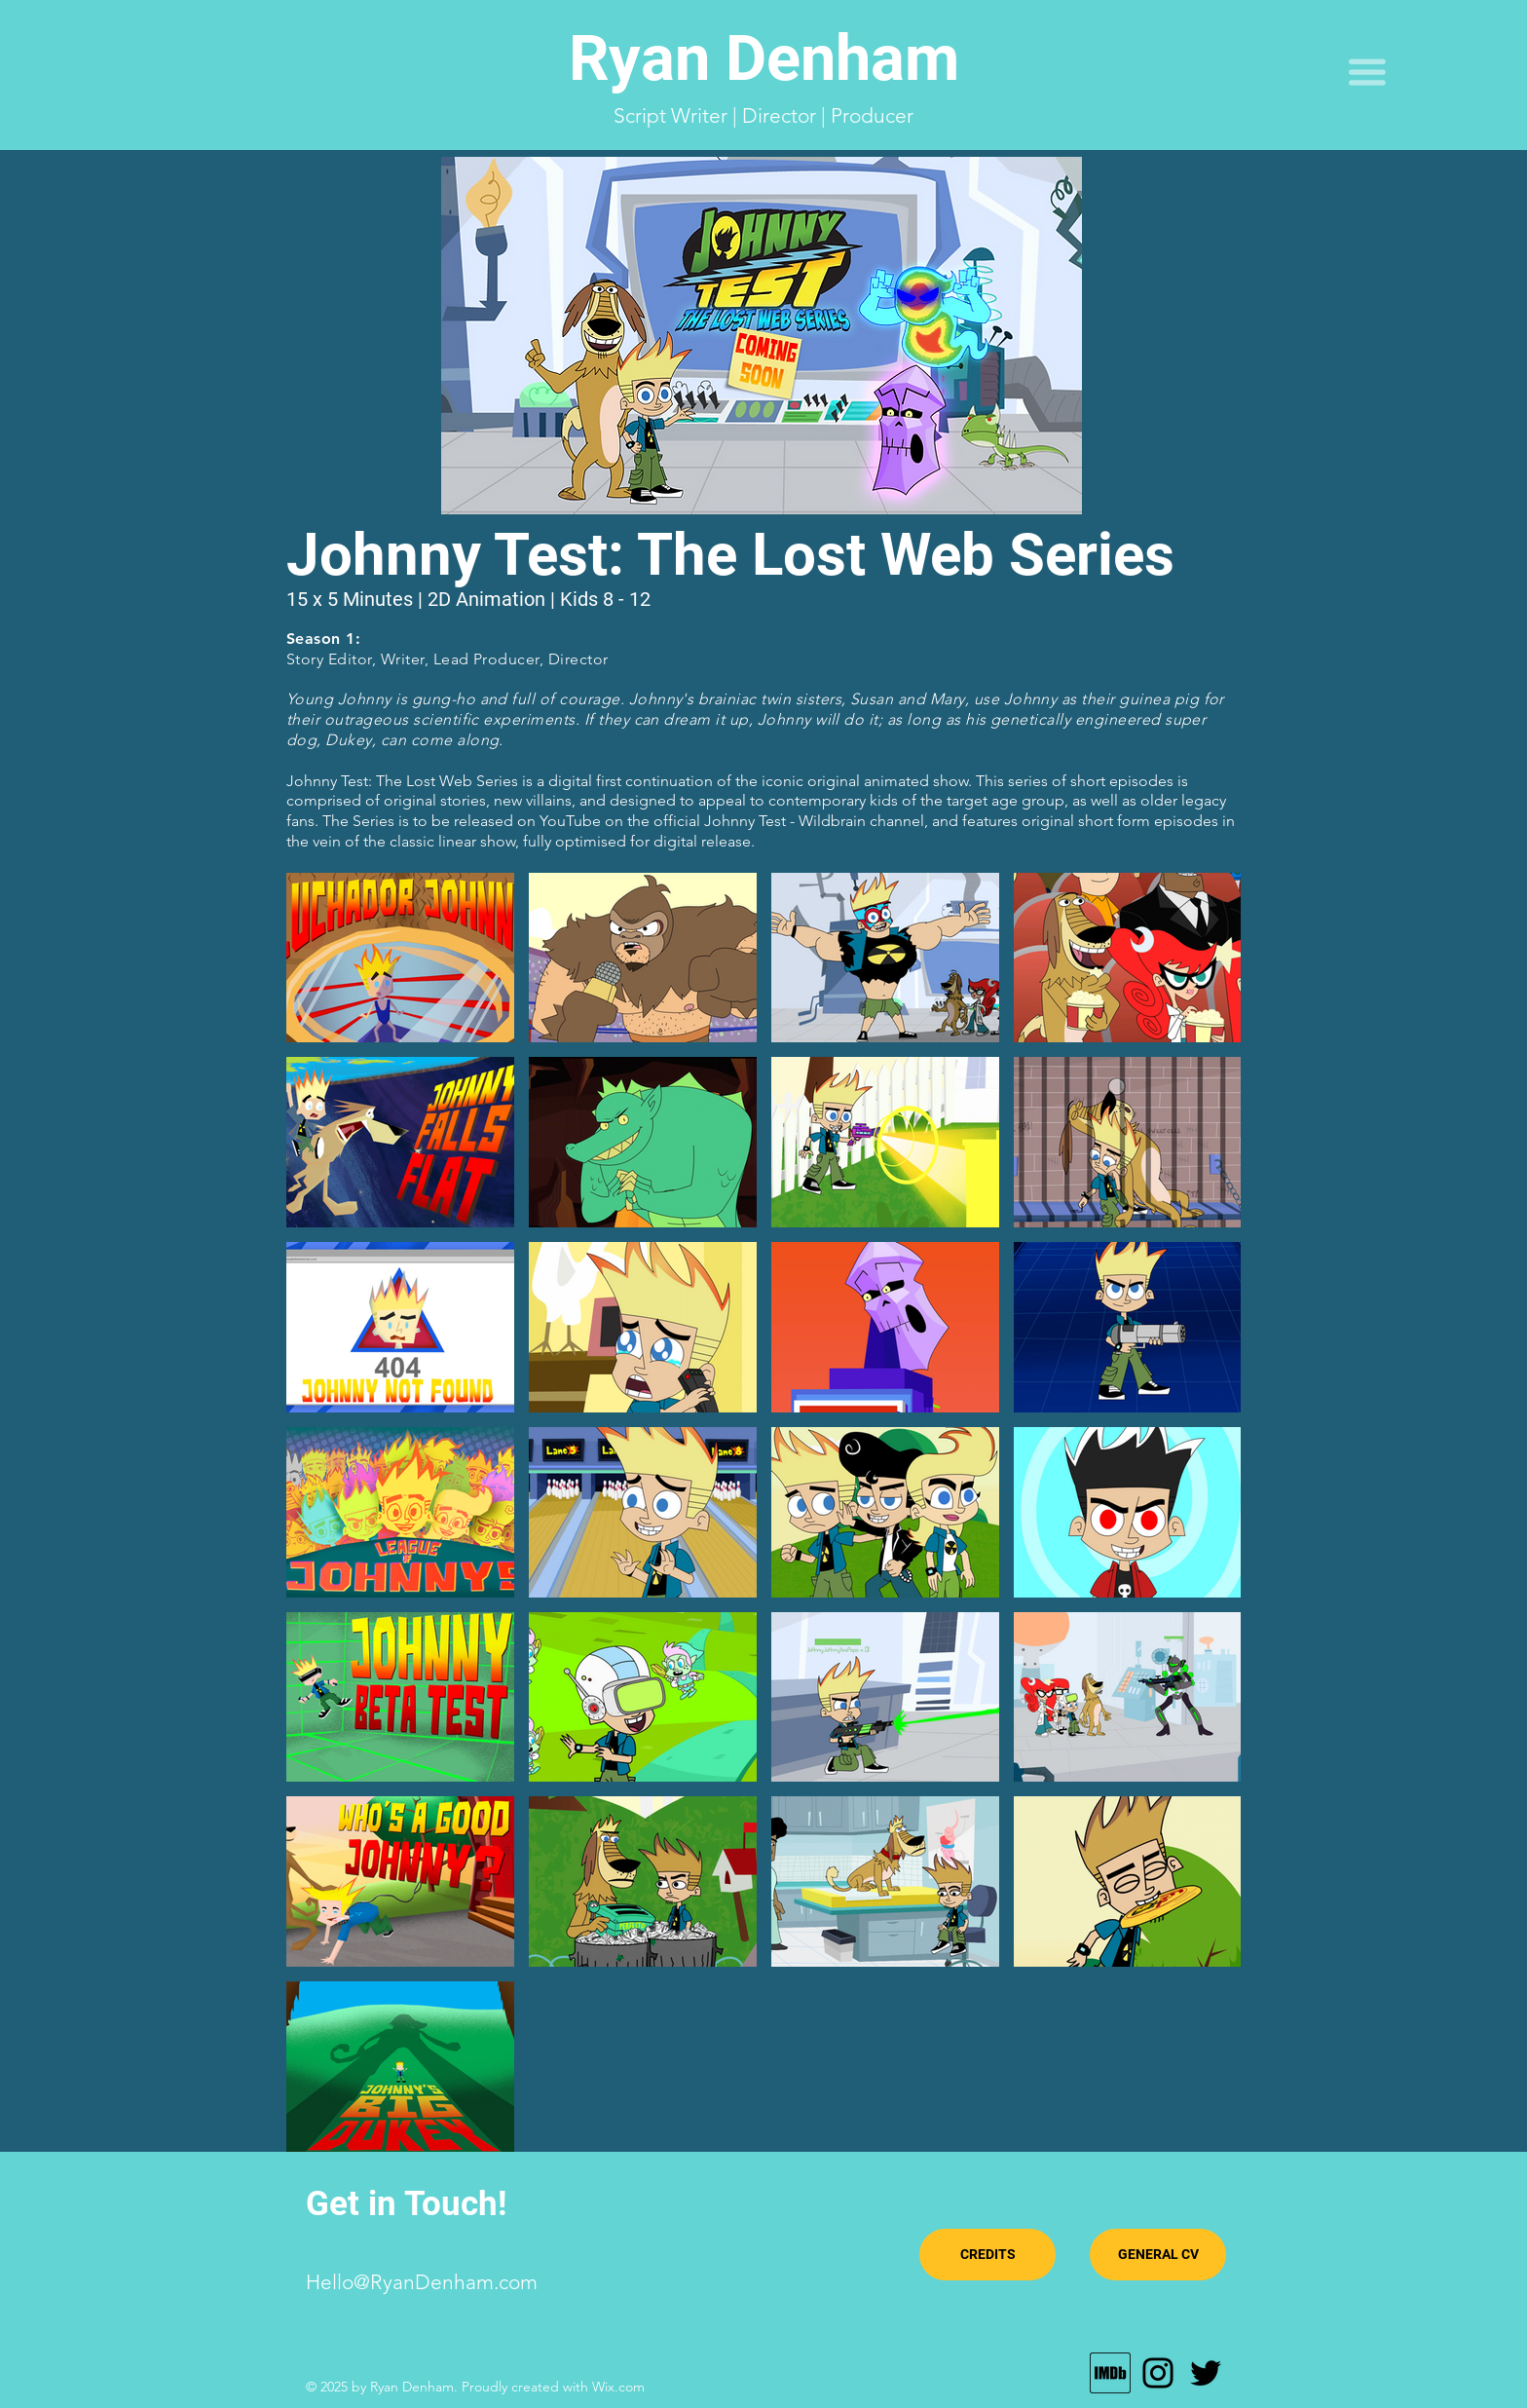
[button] (1367, 72)
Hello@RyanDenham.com (422, 2282)
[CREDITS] (987, 2254)
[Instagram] (1157, 2372)
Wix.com (618, 2386)
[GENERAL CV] (1158, 2254)
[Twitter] (1205, 2372)
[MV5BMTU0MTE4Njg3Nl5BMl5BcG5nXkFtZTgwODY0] (1110, 2372)
